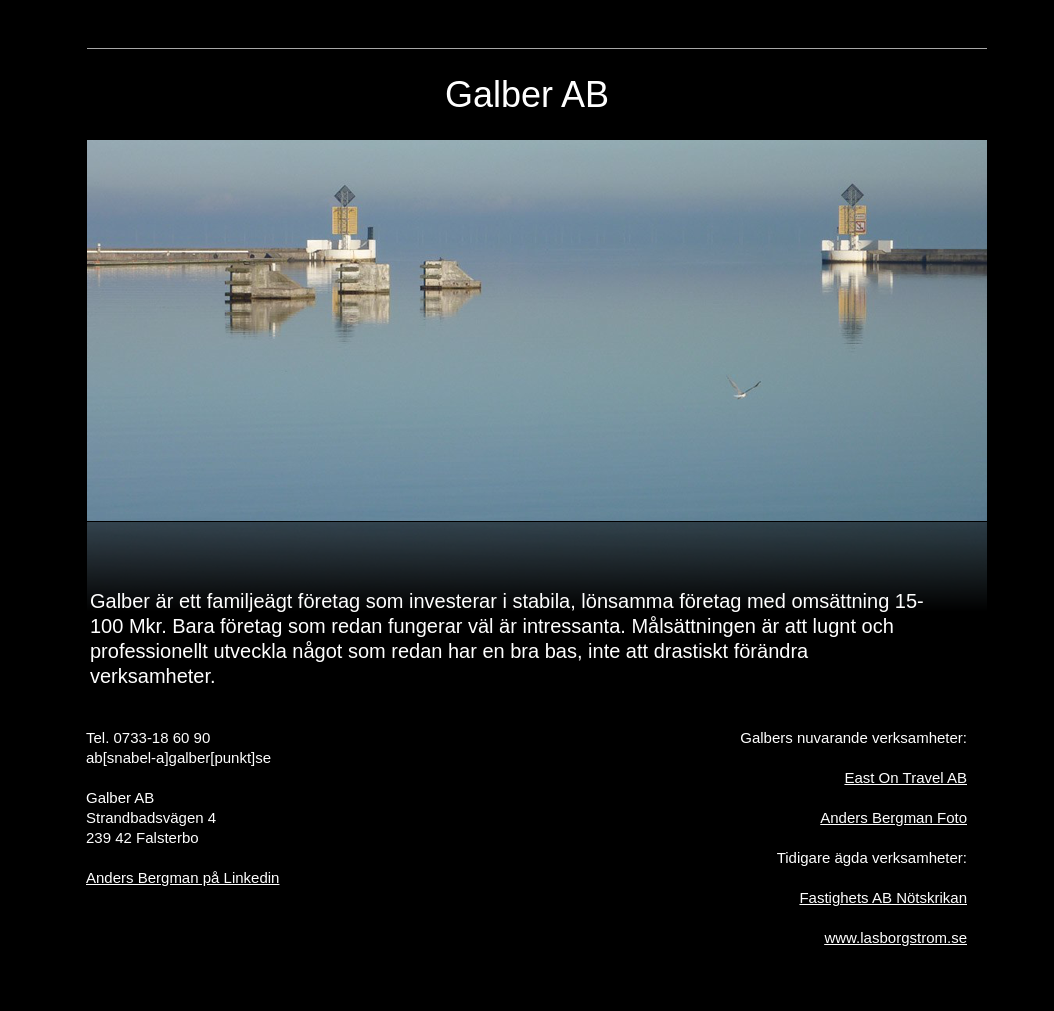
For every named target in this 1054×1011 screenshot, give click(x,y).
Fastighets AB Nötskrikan (883, 897)
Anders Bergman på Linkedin (182, 877)
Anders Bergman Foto (893, 817)
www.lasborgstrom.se (895, 937)
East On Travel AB (905, 777)
